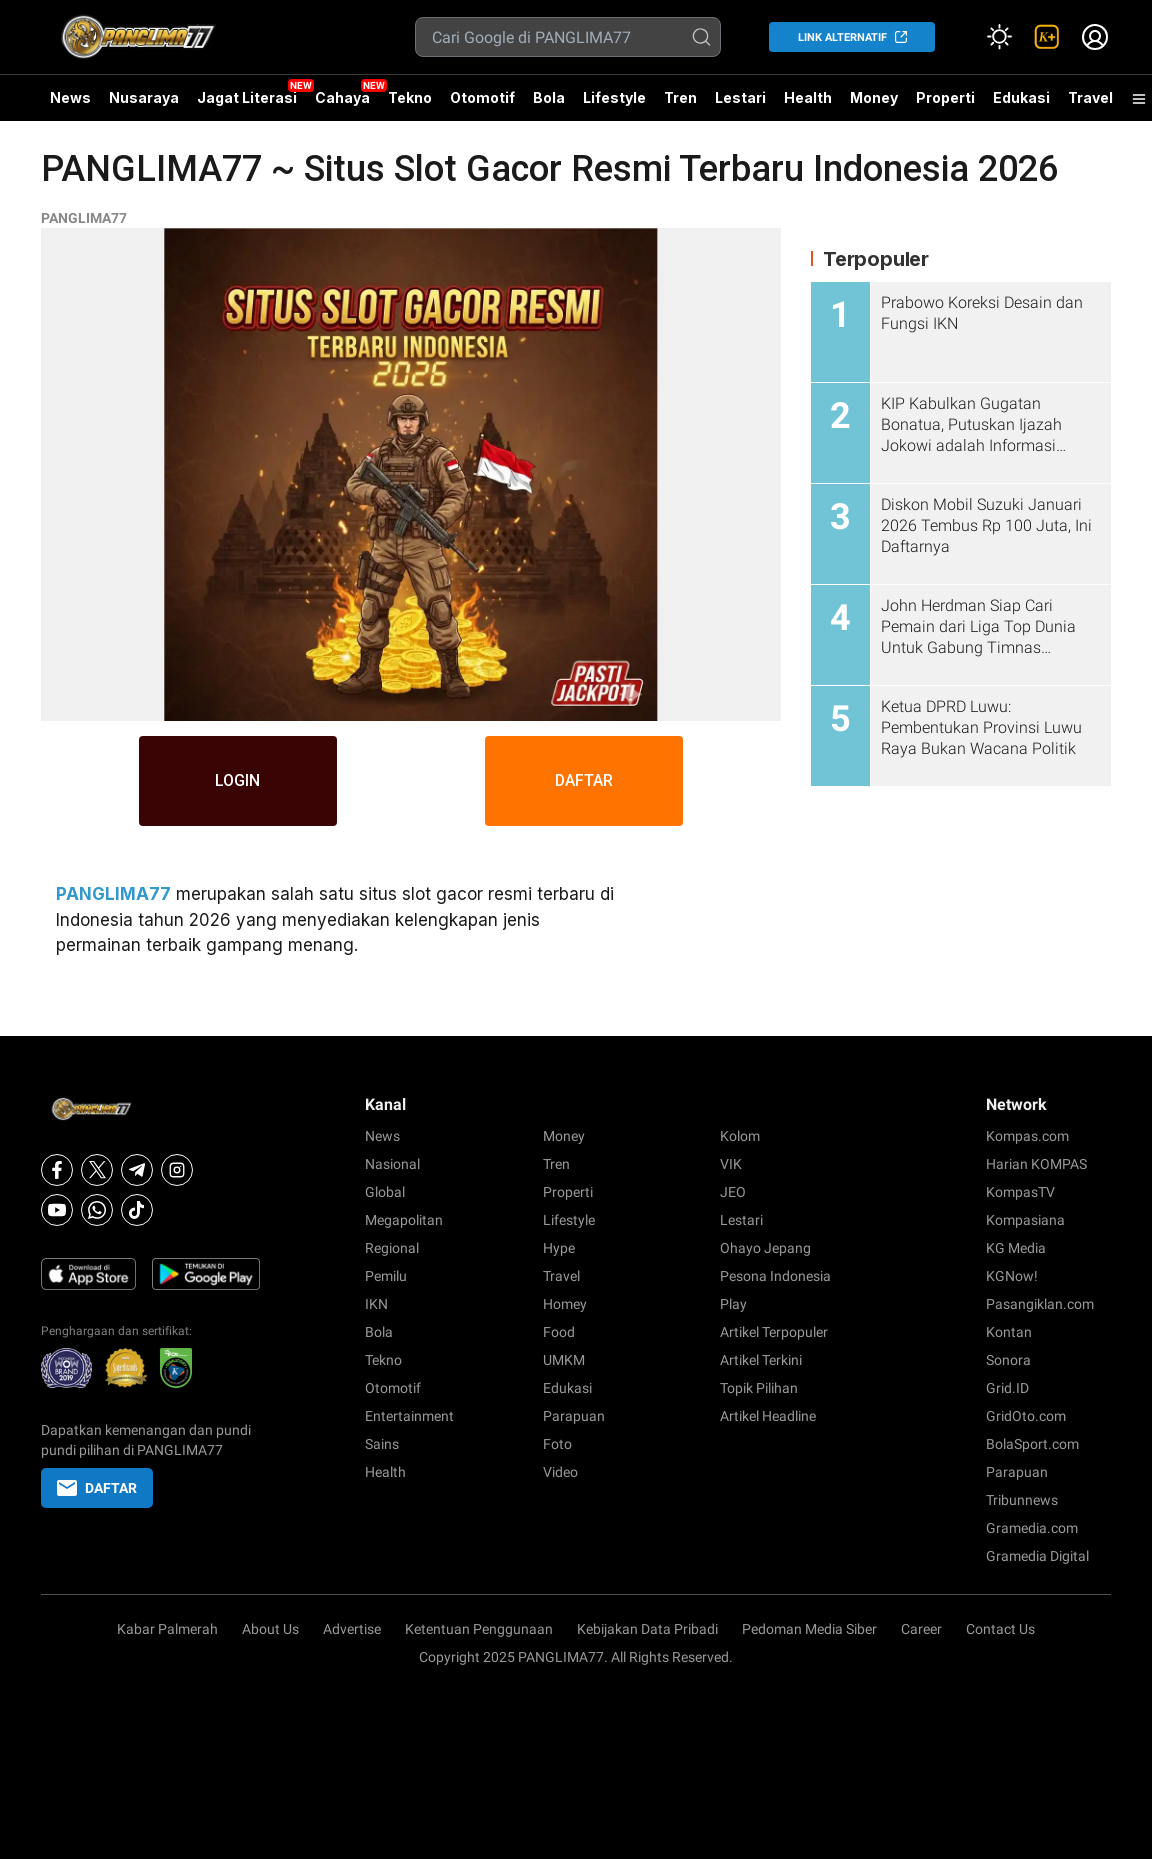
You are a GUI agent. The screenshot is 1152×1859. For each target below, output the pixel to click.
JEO (733, 1192)
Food (559, 1332)
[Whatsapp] (97, 1210)
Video (560, 1472)
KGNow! (1012, 1276)
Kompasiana (1025, 1220)
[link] (1047, 37)
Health (808, 97)
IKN (376, 1304)
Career (921, 1629)
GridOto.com (1026, 1416)
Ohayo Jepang (765, 1248)
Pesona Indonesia (775, 1276)
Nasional (392, 1164)
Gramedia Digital (1037, 1556)
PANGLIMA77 (84, 218)
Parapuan (574, 1416)
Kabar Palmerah (167, 1629)
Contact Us (1000, 1629)
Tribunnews (1022, 1500)
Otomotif (482, 97)
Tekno (410, 97)
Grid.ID (1007, 1388)
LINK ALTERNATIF (842, 37)
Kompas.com (1027, 1136)
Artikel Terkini (761, 1360)
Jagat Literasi (247, 97)
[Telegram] (137, 1170)
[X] (97, 1170)
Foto (557, 1444)
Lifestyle (614, 97)
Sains (382, 1444)
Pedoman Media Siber (809, 1629)
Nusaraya (144, 97)
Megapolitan (404, 1220)
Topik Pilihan (759, 1388)
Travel (1090, 97)
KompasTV (1020, 1192)
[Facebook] (57, 1170)
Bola (549, 97)
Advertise (352, 1629)
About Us (270, 1629)
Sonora (1008, 1360)
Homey (565, 1304)
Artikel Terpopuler (774, 1332)
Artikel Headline (768, 1416)
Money (874, 97)
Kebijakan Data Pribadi (647, 1629)
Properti (945, 97)
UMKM (564, 1360)
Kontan (1009, 1332)
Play (733, 1304)
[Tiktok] (137, 1210)
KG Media (1016, 1248)
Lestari (740, 105)
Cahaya (342, 97)
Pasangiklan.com (1040, 1304)
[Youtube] (57, 1210)
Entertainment (409, 1416)
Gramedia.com (1032, 1528)
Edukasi (1021, 97)
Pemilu (386, 1276)
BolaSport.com (1032, 1444)
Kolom (740, 1136)
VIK (731, 1164)
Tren (680, 97)
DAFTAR (585, 780)
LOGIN (237, 780)
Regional (392, 1248)
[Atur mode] (999, 37)
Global (385, 1192)
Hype (559, 1248)
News (70, 97)
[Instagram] (177, 1170)
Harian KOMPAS (1036, 1164)
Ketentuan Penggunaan (479, 1629)
